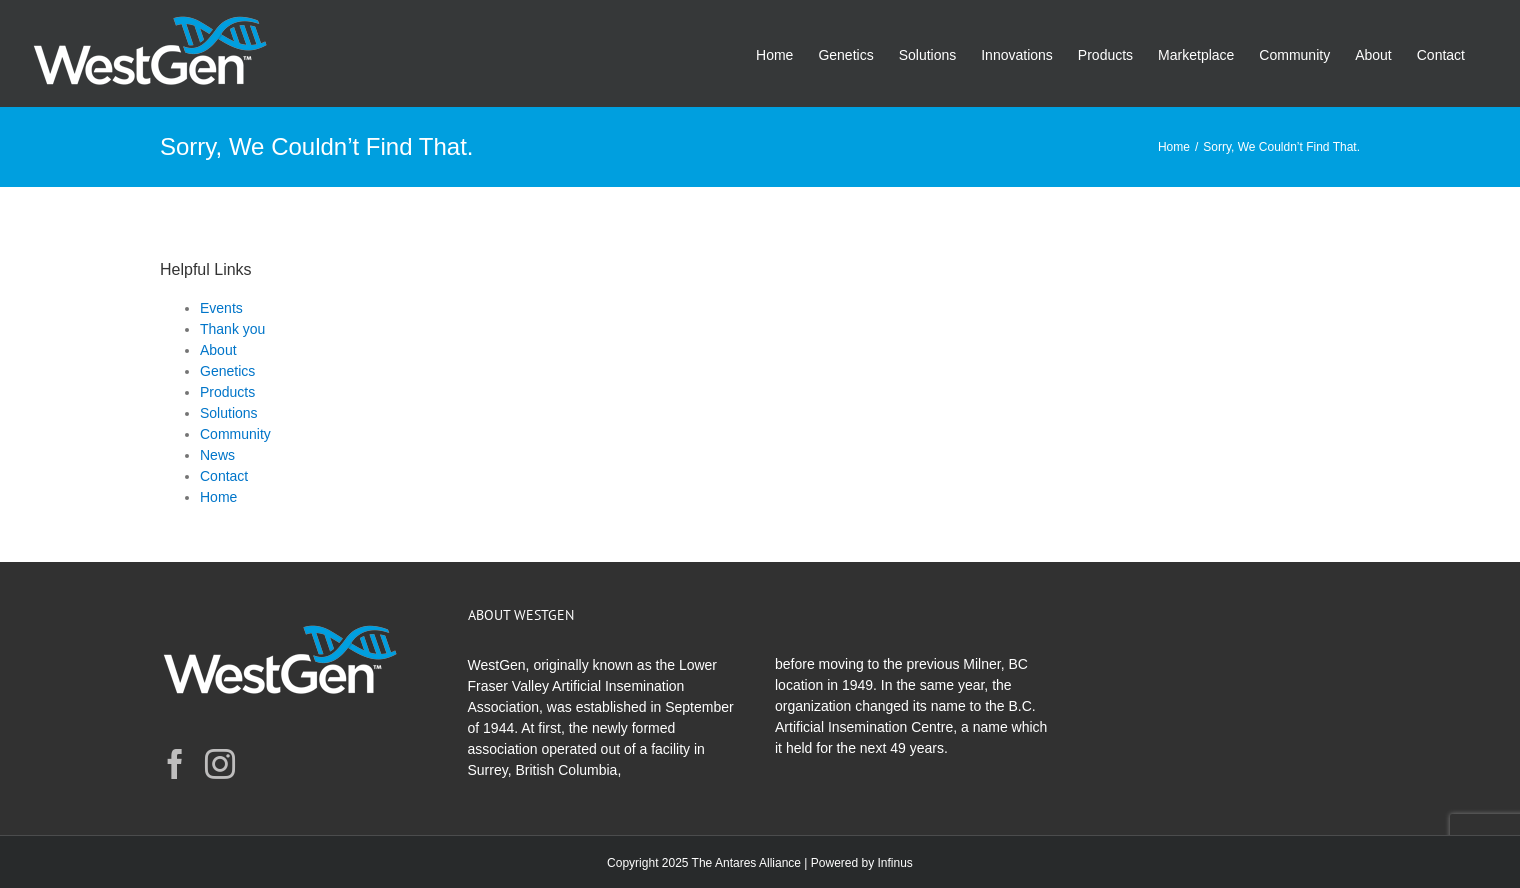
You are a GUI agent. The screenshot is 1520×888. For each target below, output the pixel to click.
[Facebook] (175, 764)
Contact (224, 476)
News (217, 455)
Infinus (895, 863)
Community (235, 434)
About (218, 350)
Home (218, 497)
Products (227, 392)
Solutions (229, 413)
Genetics (227, 371)
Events (221, 308)
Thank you (232, 329)
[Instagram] (220, 764)
